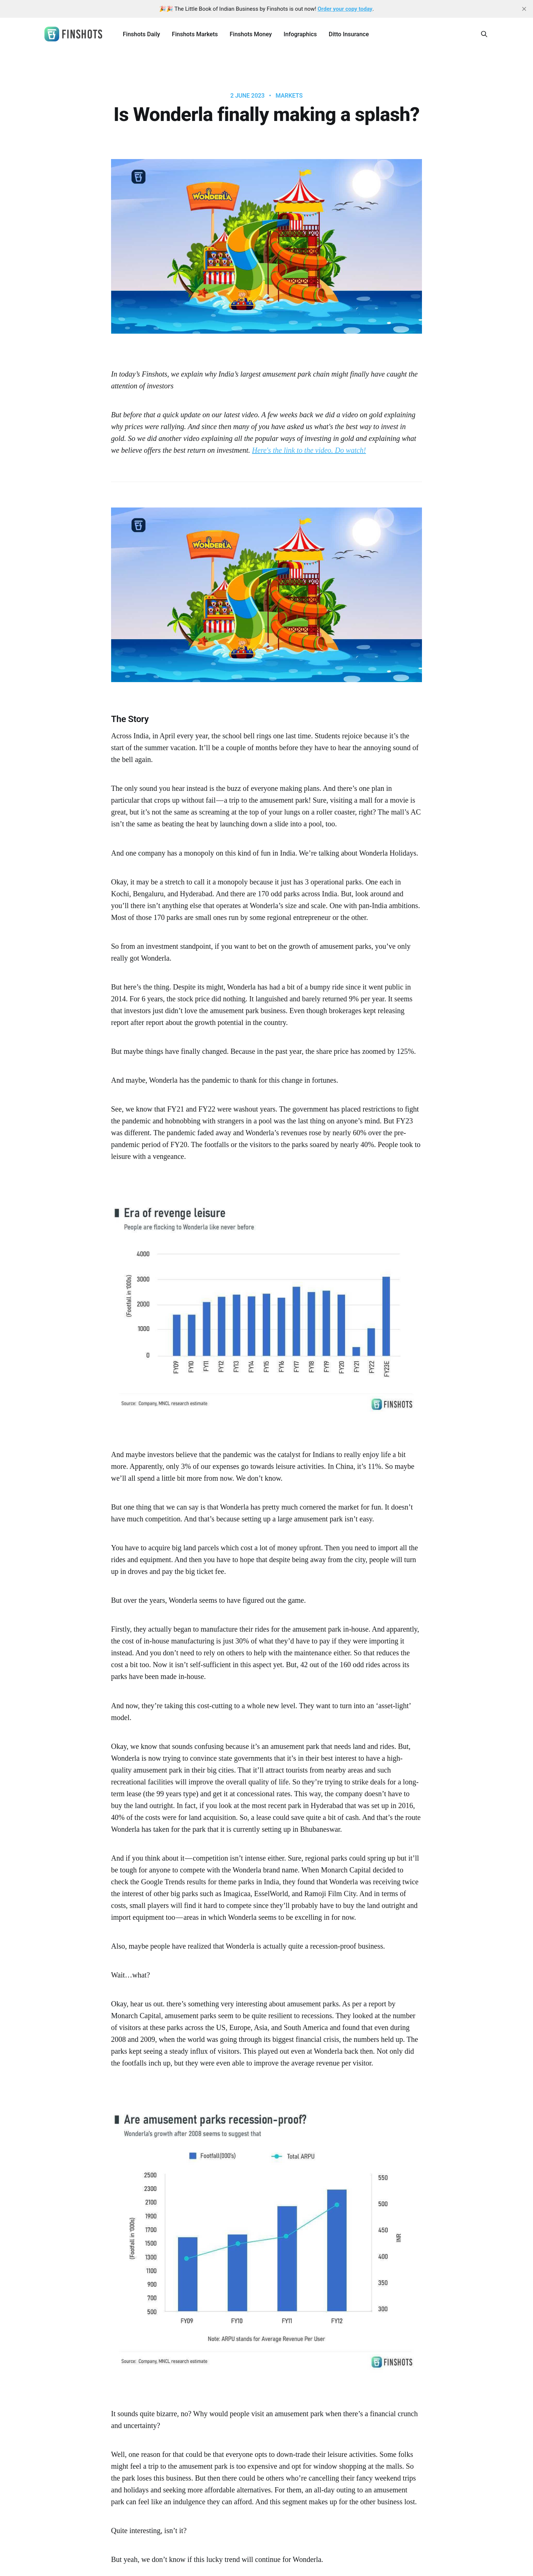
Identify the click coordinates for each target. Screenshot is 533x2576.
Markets (288, 96)
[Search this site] (484, 34)
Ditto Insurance (349, 34)
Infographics (300, 34)
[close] (524, 9)
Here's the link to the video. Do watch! (309, 450)
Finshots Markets (195, 34)
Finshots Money (250, 34)
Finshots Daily (141, 34)
